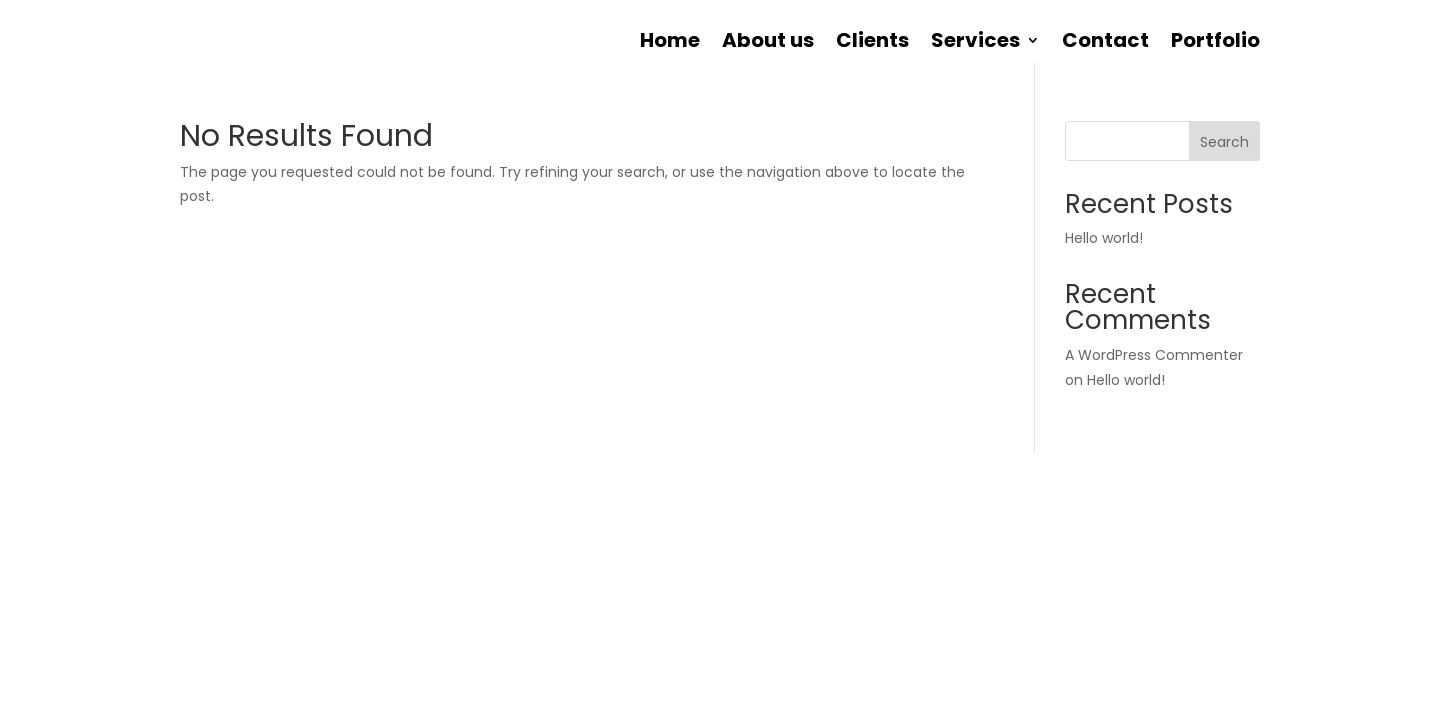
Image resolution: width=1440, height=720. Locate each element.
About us (768, 43)
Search (1224, 142)
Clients (872, 43)
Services (975, 43)
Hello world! (1104, 238)
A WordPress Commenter (1154, 355)
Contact (1105, 43)
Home (670, 43)
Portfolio (1215, 43)
